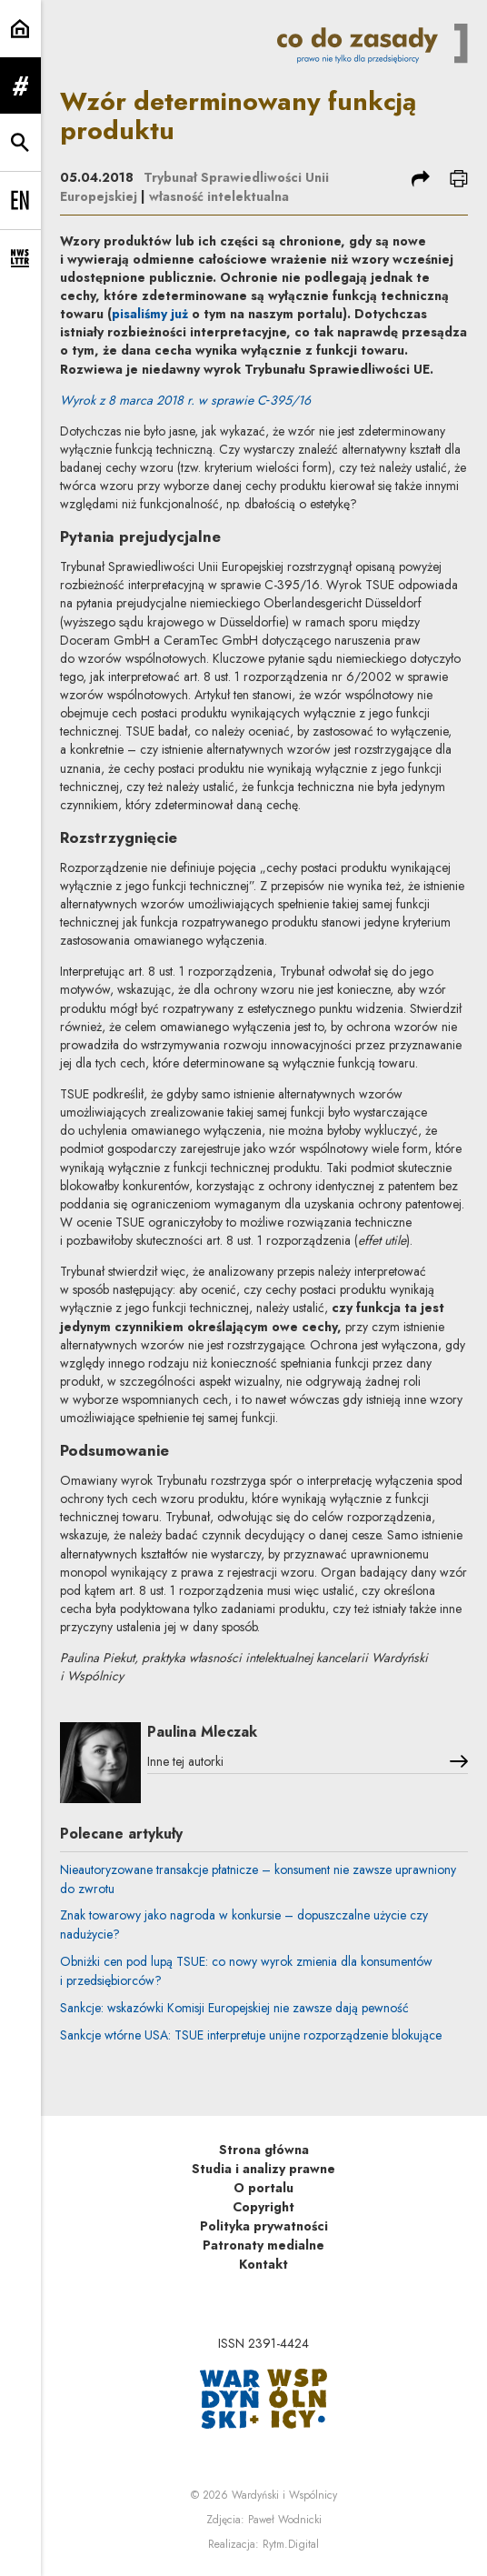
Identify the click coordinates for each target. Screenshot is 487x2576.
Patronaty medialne (263, 2245)
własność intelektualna (219, 196)
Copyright (263, 2207)
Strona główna (264, 2149)
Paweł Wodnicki (285, 2519)
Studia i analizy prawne (263, 2169)
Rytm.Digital (291, 2544)
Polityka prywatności (264, 2226)
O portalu (263, 2188)
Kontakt (263, 2264)
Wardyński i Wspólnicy (284, 2495)
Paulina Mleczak (202, 1731)
